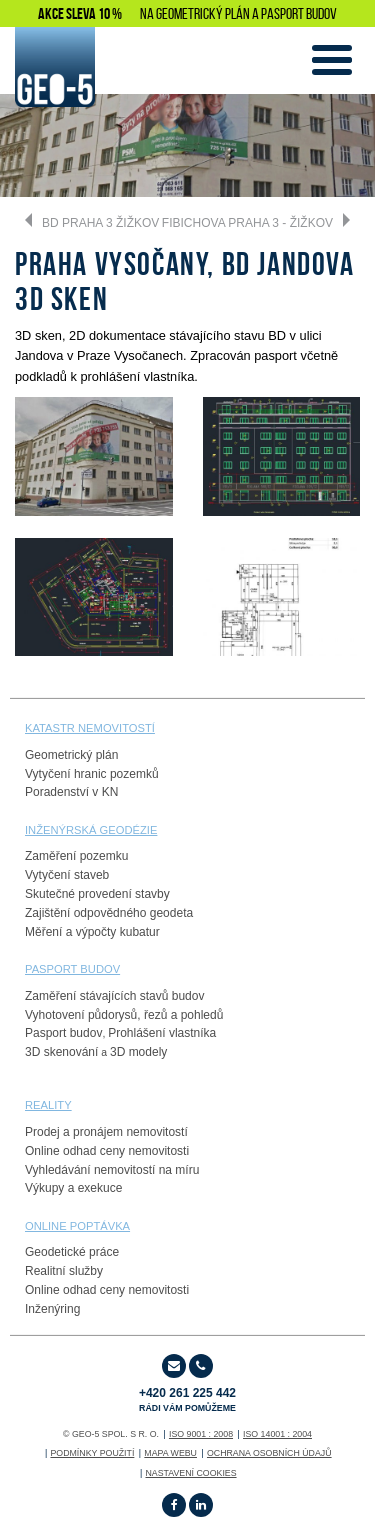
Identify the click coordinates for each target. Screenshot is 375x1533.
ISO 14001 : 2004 (277, 1434)
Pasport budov (63, 1033)
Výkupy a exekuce (73, 1188)
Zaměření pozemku (76, 856)
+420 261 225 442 (187, 1399)
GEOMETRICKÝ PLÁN (203, 13)
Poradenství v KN (71, 792)
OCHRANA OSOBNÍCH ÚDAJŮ (269, 1453)
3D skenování (61, 1052)
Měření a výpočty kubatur (92, 932)
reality (48, 1105)
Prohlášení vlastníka (162, 1033)
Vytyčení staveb (67, 875)
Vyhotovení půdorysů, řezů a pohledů (124, 1015)
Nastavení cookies (190, 1473)
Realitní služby (64, 1271)
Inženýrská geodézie (91, 830)
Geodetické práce (72, 1252)
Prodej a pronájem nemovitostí (106, 1132)
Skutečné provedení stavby (97, 894)
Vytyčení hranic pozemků (92, 774)
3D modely (138, 1052)
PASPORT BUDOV (299, 13)
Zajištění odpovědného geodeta (109, 913)
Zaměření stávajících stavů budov (114, 996)
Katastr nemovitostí (90, 728)
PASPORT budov (72, 969)
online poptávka (77, 1226)
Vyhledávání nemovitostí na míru (112, 1170)
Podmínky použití (92, 1453)
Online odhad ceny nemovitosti (107, 1151)
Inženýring (52, 1309)
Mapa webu (170, 1453)
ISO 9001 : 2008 (201, 1434)
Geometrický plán (71, 755)
